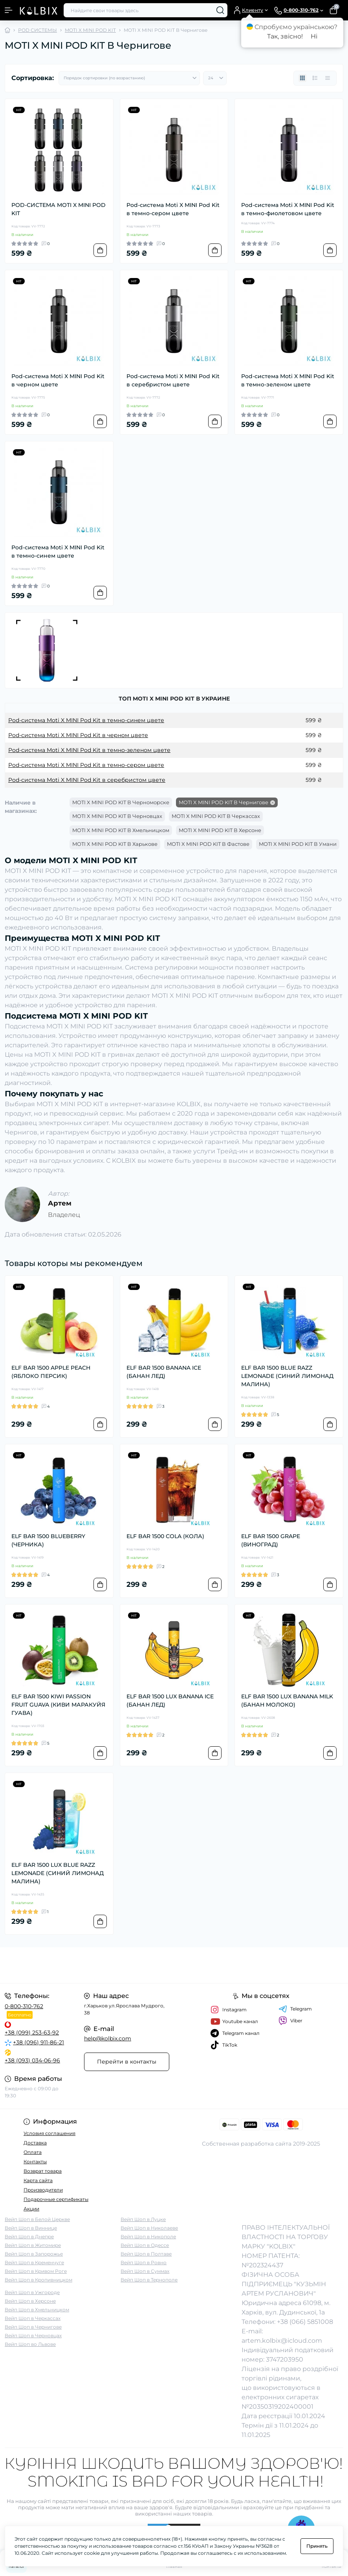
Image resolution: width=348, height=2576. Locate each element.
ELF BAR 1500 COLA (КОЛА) (165, 1536)
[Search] (220, 10)
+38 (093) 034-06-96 (32, 2060)
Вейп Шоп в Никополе (148, 2236)
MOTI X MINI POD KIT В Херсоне (220, 830)
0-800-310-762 (24, 2006)
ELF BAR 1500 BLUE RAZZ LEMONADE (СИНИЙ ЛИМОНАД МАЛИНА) (287, 1376)
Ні (314, 36)
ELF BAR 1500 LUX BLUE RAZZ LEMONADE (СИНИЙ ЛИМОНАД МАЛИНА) (57, 1873)
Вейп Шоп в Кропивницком (38, 2280)
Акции (31, 2209)
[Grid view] (302, 78)
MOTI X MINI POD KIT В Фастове (208, 844)
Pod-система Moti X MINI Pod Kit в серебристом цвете (173, 380)
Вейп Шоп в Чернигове (33, 2327)
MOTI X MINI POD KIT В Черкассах (216, 816)
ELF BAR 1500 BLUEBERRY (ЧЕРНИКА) (48, 1540)
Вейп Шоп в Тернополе (149, 2280)
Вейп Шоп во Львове (30, 2344)
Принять (317, 2546)
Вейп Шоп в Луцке (143, 2219)
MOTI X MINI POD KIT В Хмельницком (120, 830)
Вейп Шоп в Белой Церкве (37, 2219)
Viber (290, 2020)
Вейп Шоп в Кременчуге (34, 2262)
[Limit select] (215, 78)
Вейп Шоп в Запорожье (34, 2254)
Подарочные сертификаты (56, 2199)
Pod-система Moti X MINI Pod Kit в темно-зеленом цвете (287, 380)
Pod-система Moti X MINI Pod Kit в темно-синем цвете (57, 551)
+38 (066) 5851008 (305, 2321)
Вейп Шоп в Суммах (145, 2271)
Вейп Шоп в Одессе (145, 2245)
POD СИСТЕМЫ (37, 30)
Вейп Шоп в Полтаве (146, 2254)
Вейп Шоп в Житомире (33, 2245)
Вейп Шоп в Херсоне (30, 2301)
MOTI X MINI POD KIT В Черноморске (120, 802)
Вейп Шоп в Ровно (144, 2262)
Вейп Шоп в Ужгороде (32, 2292)
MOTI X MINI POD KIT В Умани (298, 844)
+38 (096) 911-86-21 (38, 2042)
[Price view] (328, 78)
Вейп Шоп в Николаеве (149, 2228)
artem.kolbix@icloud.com (282, 2340)
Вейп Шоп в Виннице (31, 2228)
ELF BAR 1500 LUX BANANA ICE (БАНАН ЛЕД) (170, 1700)
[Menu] (9, 10)
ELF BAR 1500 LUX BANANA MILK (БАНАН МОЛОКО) (287, 1700)
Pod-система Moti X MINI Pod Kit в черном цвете (57, 380)
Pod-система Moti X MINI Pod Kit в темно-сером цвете (173, 209)
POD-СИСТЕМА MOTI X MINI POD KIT (58, 209)
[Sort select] (129, 78)
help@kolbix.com (107, 2038)
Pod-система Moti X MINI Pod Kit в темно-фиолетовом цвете (287, 209)
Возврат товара (43, 2171)
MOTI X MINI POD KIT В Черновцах (117, 816)
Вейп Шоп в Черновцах (33, 2335)
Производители (43, 2190)
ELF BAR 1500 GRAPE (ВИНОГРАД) (270, 1540)
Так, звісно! (285, 36)
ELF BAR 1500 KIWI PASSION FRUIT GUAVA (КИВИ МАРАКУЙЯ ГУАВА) (58, 1704)
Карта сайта (38, 2180)
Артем (59, 1203)
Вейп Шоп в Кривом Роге (36, 2271)
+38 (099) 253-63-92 (32, 2032)
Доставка (35, 2143)
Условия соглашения (49, 2133)
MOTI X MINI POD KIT (90, 30)
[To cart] (100, 250)
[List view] (315, 78)
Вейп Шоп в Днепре (29, 2236)
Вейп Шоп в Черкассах (32, 2318)
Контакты (35, 2161)
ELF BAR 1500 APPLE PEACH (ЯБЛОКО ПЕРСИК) (50, 1371)
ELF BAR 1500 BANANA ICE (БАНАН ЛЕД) (163, 1371)
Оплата (33, 2152)
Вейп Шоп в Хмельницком (37, 2310)
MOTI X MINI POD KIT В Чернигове (223, 802)
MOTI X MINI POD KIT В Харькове (115, 844)
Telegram (295, 2008)
